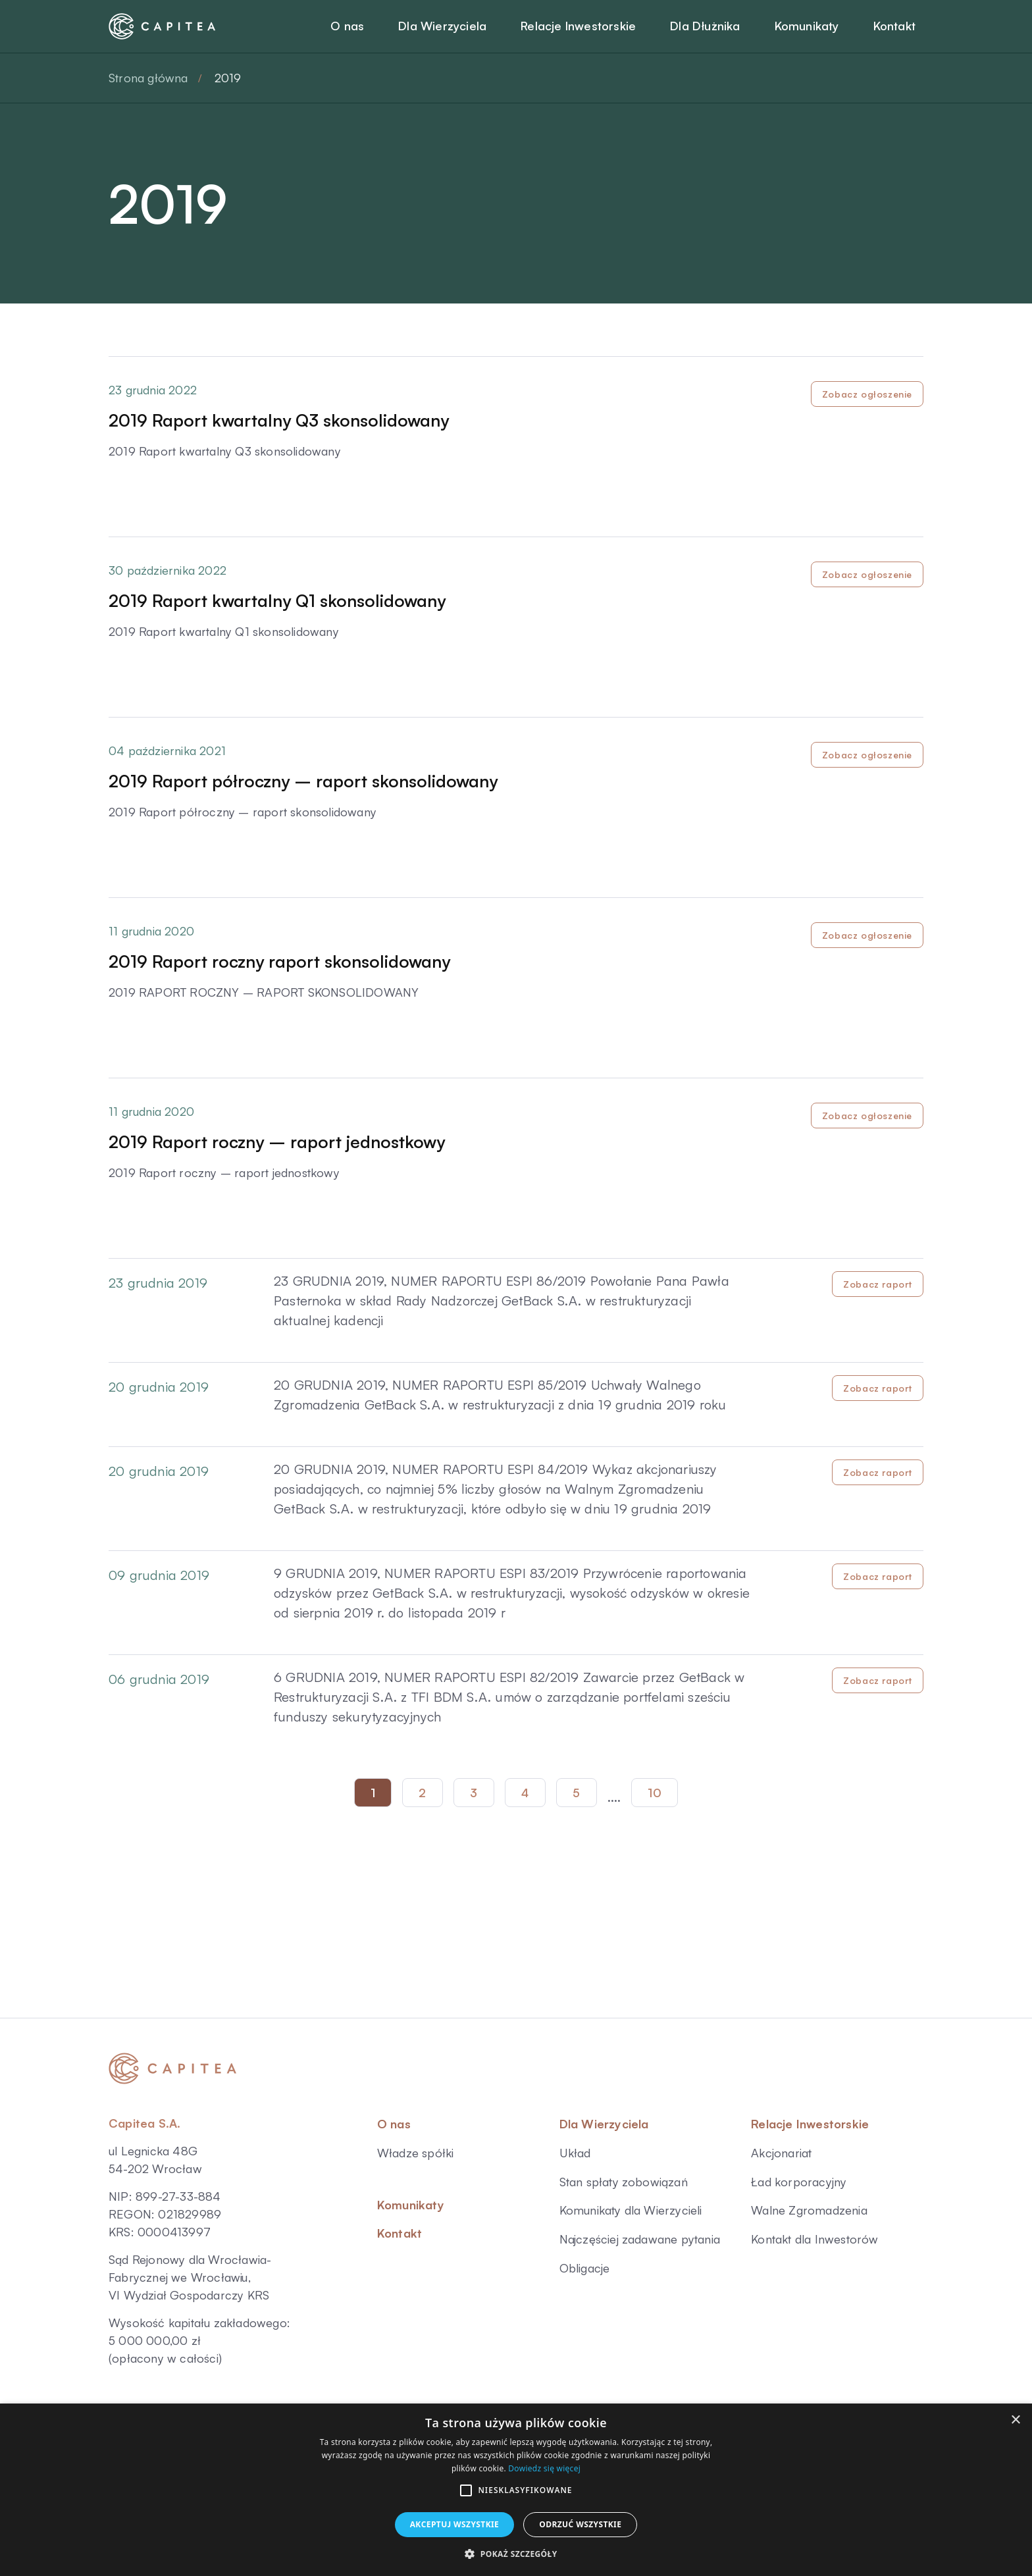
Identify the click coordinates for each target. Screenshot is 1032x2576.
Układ (575, 2152)
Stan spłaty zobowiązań (623, 2181)
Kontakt (399, 2233)
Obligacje (584, 2268)
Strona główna (148, 77)
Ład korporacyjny (798, 2181)
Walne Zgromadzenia (809, 2210)
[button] (466, 2490)
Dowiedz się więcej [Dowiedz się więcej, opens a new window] (544, 2468)
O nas (394, 2123)
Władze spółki (415, 2152)
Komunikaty (410, 2204)
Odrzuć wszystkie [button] (580, 2524)
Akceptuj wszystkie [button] (455, 2524)
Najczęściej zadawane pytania (640, 2239)
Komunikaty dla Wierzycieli (630, 2210)
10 (655, 1792)
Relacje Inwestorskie (810, 2123)
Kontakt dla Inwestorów (814, 2239)
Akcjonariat (781, 2152)
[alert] (516, 2490)
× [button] (1015, 2420)
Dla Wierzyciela (604, 2123)
